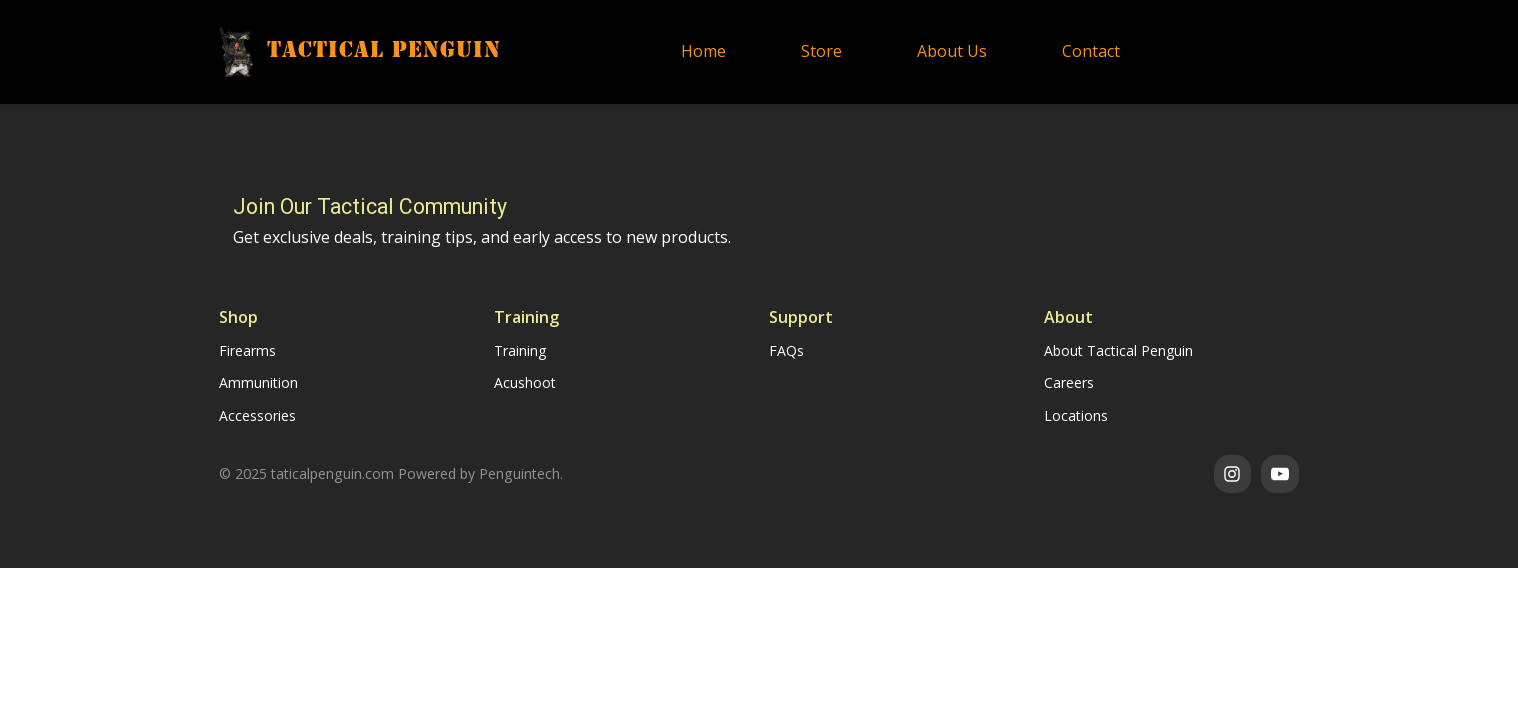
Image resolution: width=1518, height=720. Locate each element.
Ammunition (258, 382)
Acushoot (525, 382)
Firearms (247, 350)
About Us (952, 51)
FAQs (786, 350)
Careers (1069, 382)
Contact (1091, 51)
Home (703, 51)
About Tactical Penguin (1118, 350)
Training (520, 350)
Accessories (257, 415)
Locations (1076, 415)
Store (821, 51)
